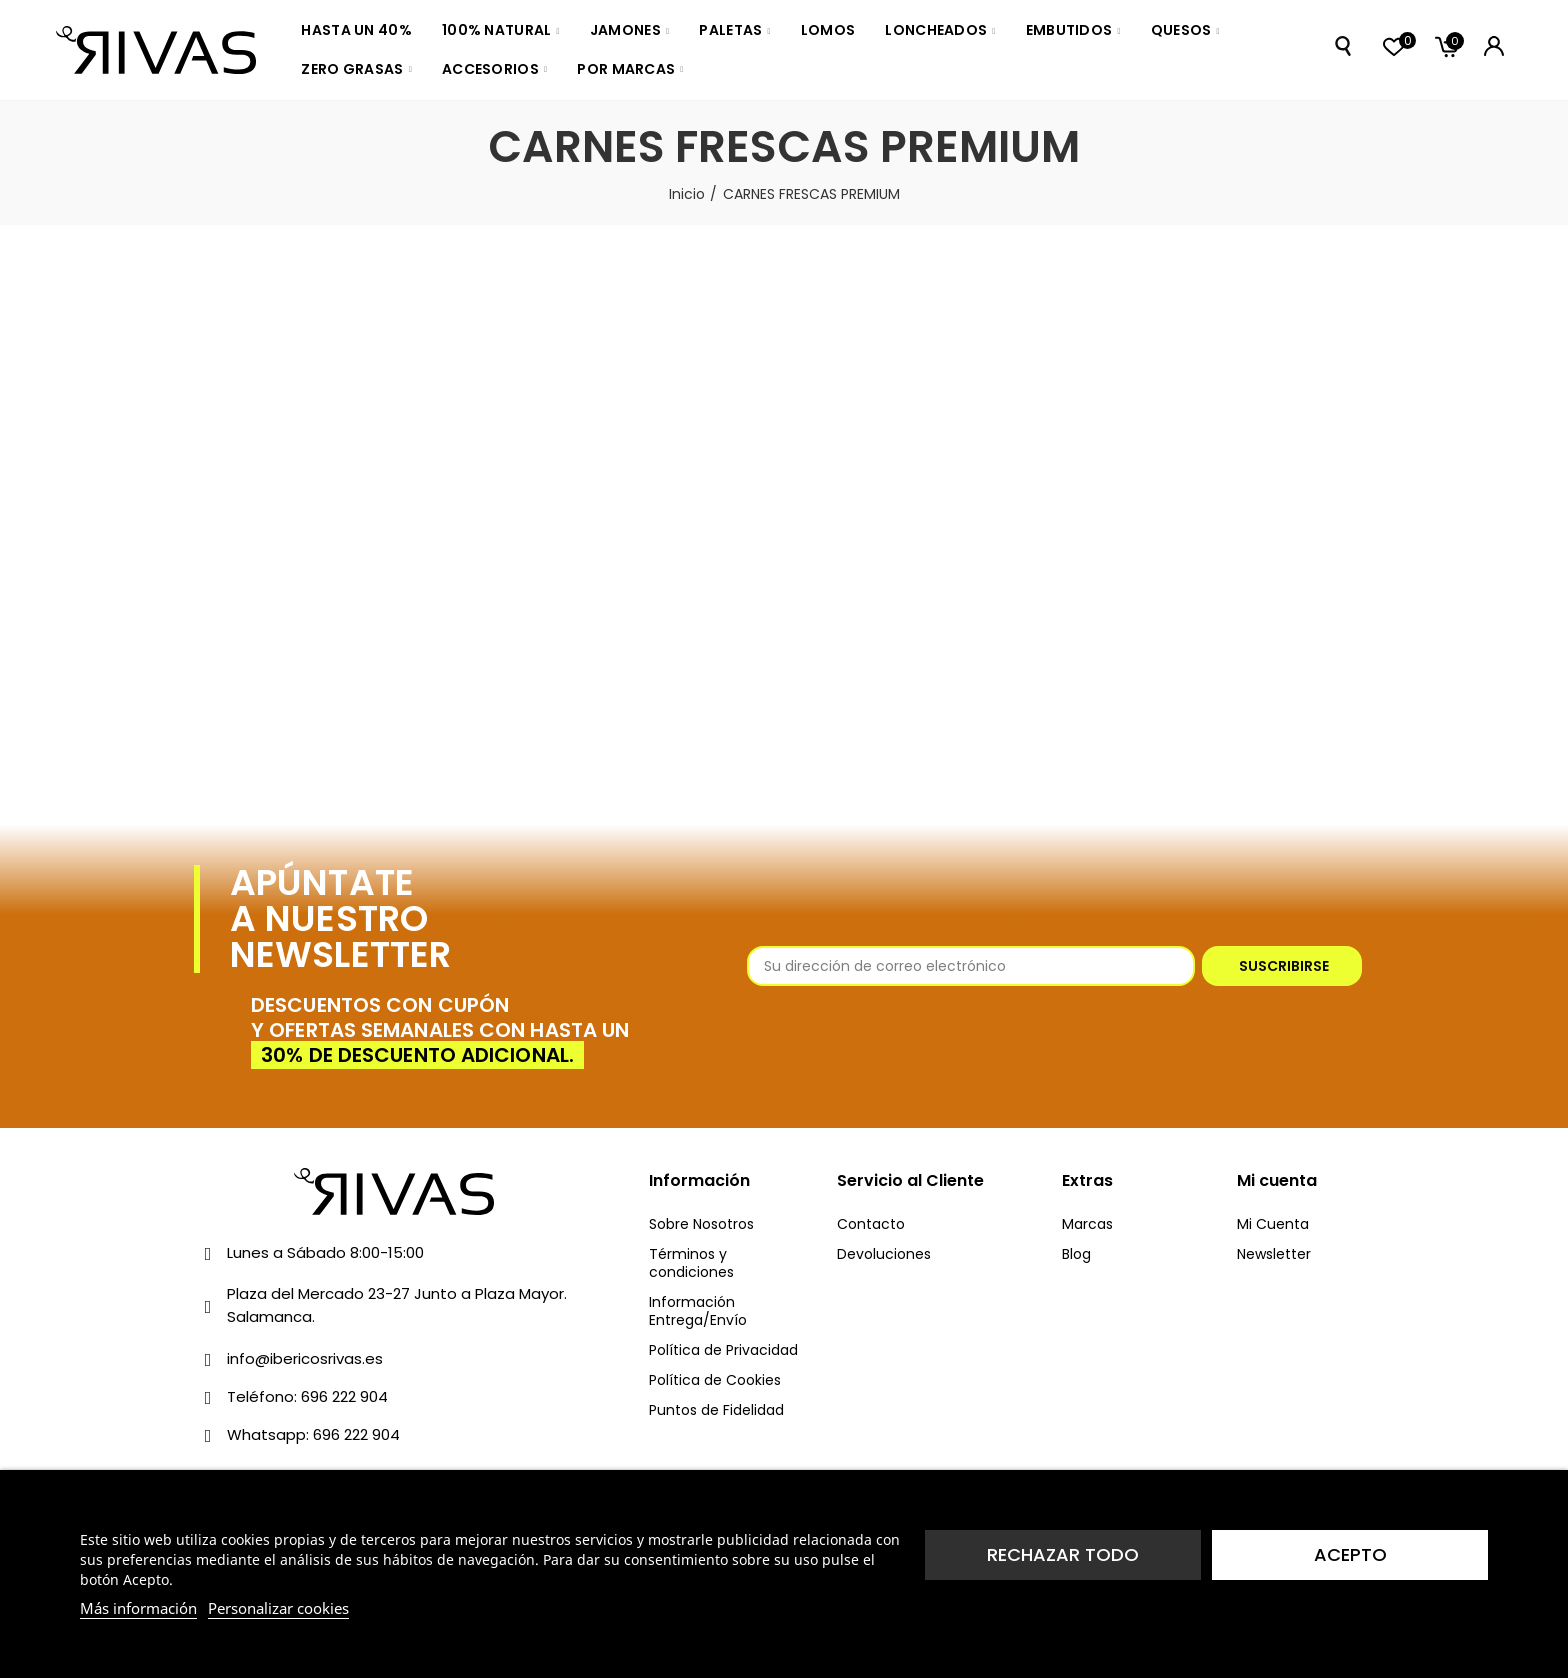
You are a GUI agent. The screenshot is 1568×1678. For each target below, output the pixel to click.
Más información (138, 1608)
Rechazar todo (1063, 1554)
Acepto (1350, 1554)
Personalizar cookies (278, 1608)
